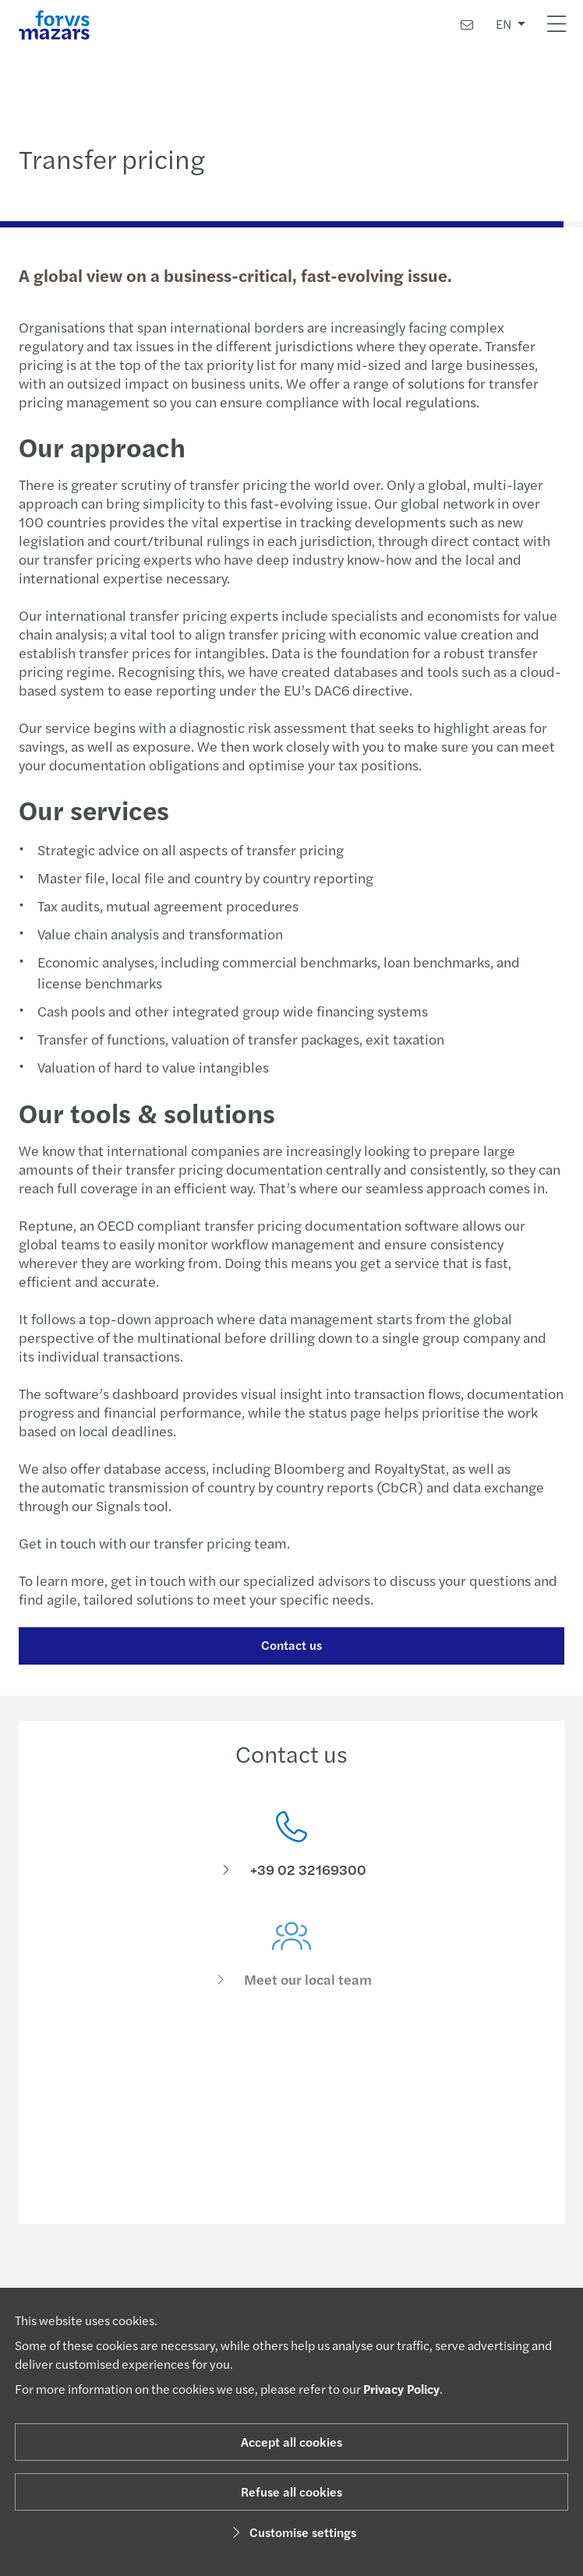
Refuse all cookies (291, 2491)
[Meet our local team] (291, 1969)
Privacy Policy (401, 2389)
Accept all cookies (291, 2442)
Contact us (290, 1645)
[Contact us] (467, 24)
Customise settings (292, 2532)
